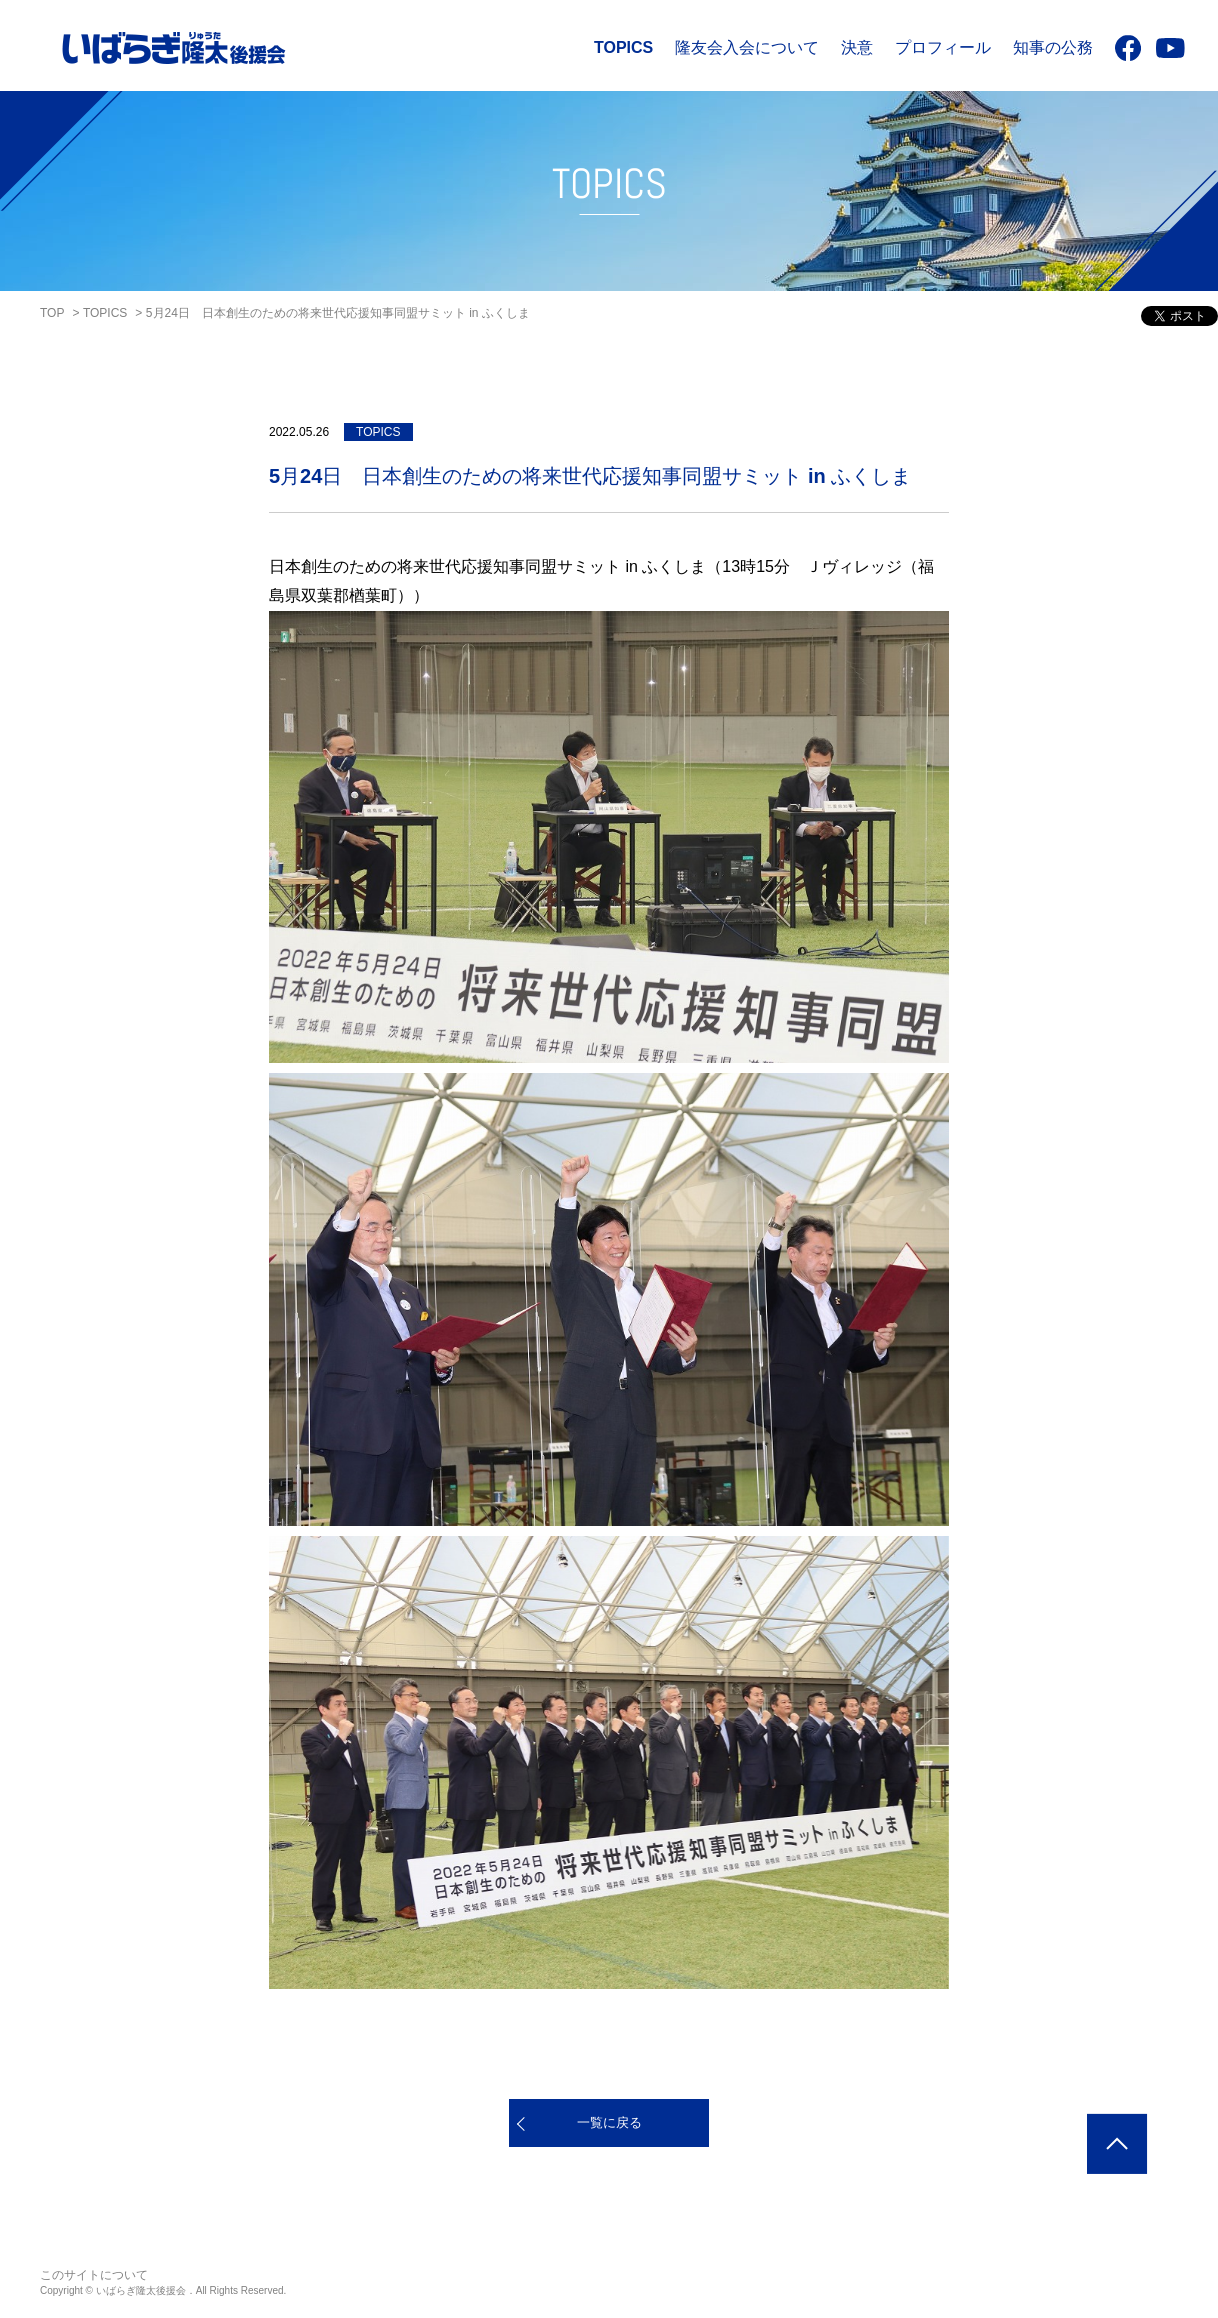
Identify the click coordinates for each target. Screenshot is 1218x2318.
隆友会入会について (747, 47)
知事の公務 (1053, 47)
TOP (52, 313)
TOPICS (623, 47)
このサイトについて (94, 2275)
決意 (857, 47)
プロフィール (943, 47)
